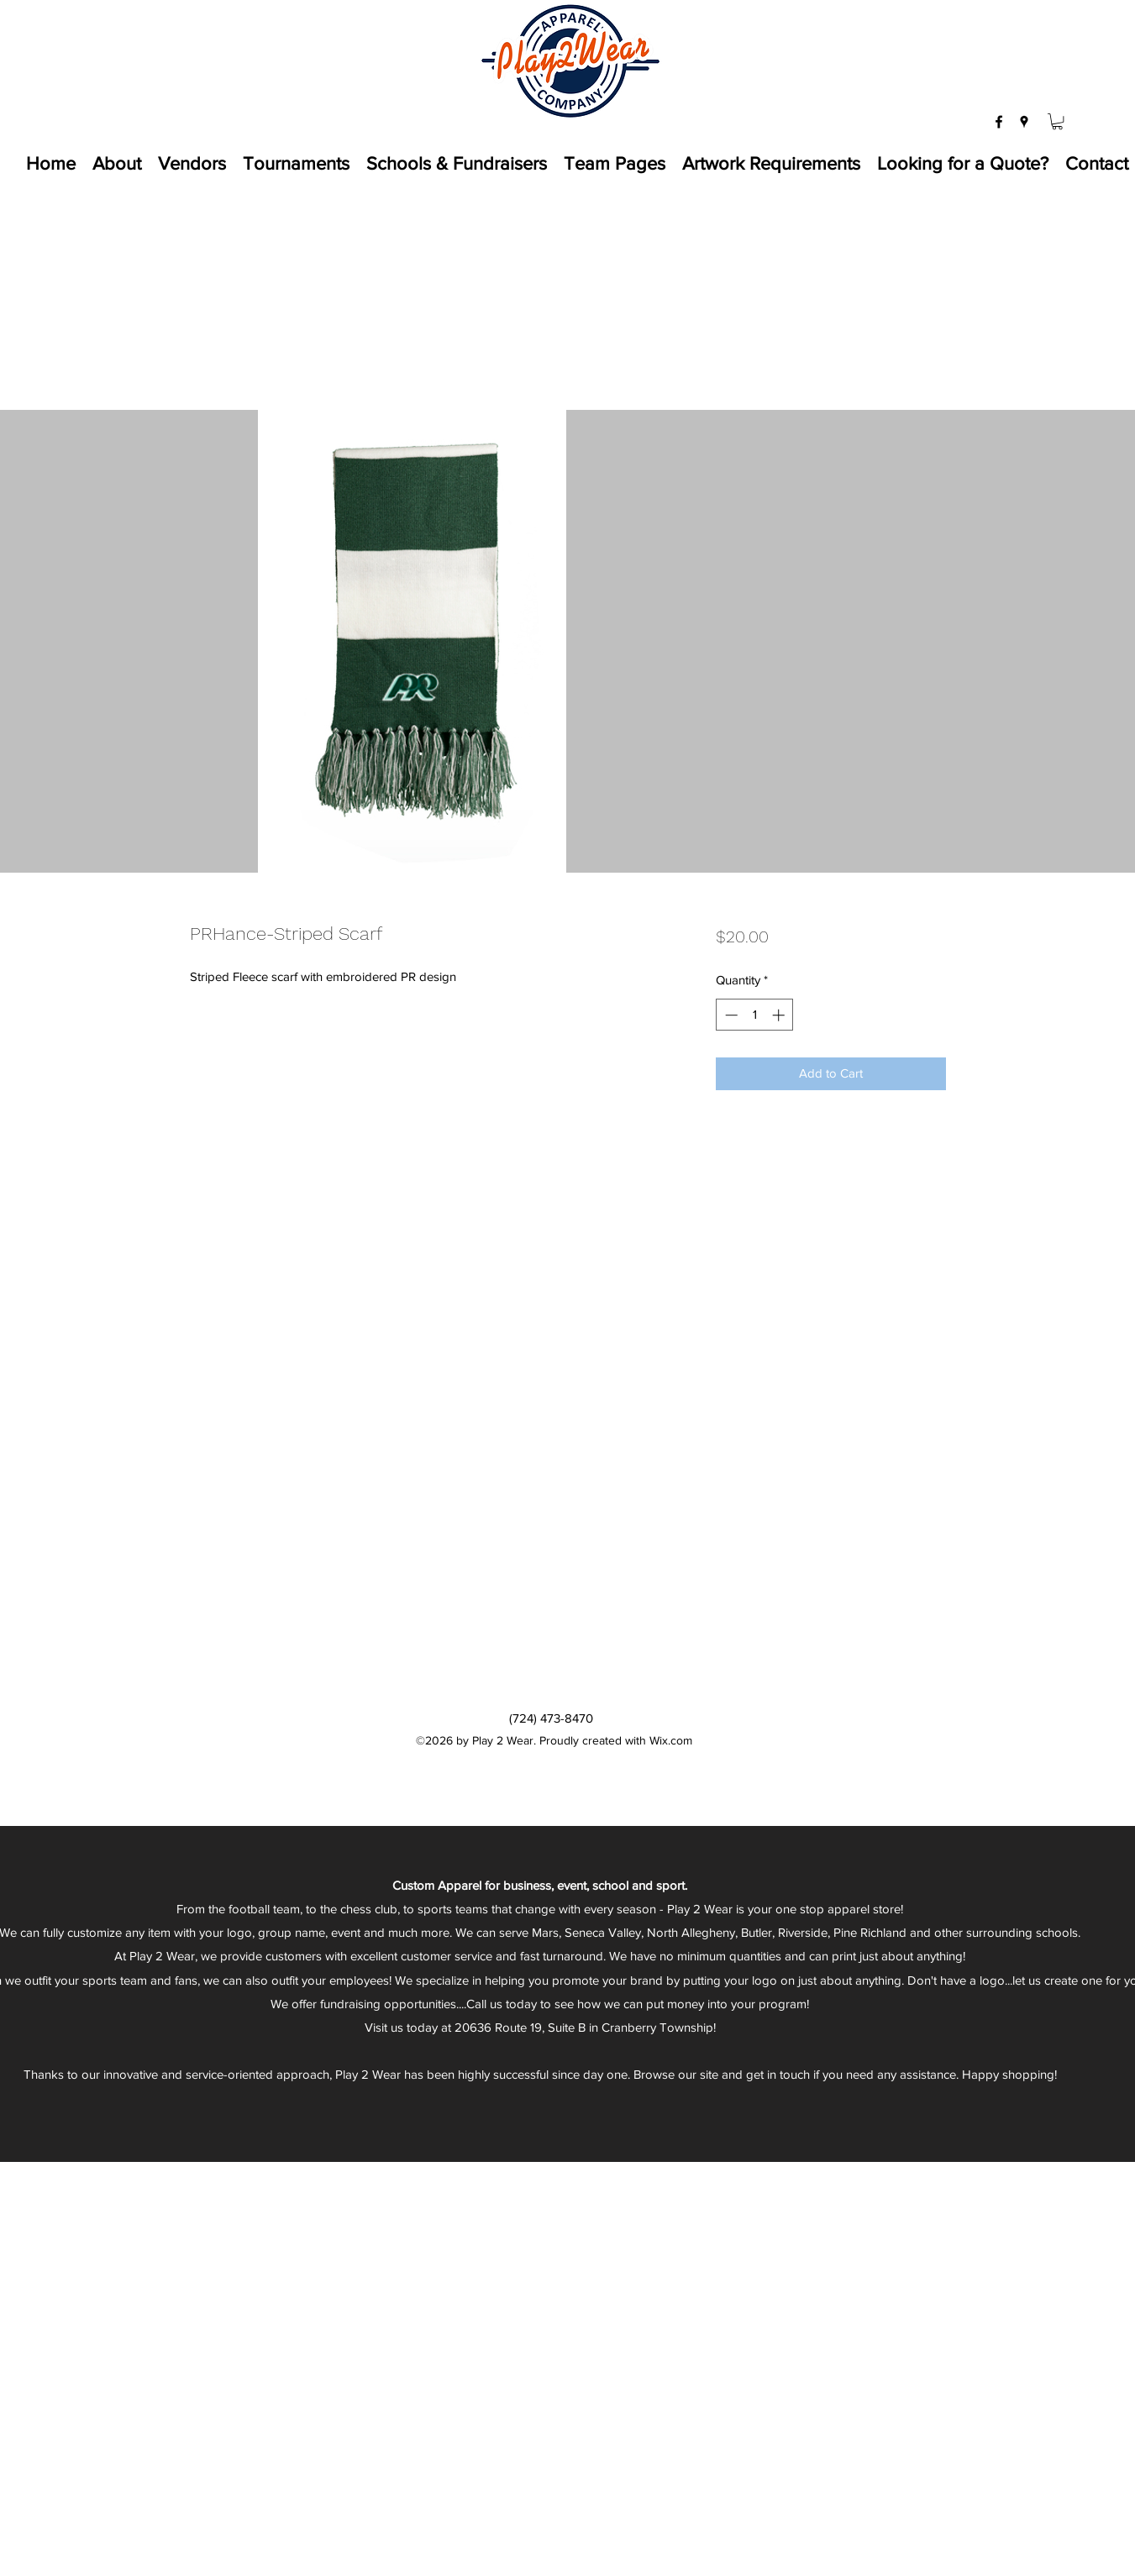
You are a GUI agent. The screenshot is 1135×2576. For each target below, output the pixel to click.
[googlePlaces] (1024, 121)
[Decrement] (729, 1015)
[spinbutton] (755, 1015)
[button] (1057, 121)
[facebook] (998, 121)
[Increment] (780, 1015)
